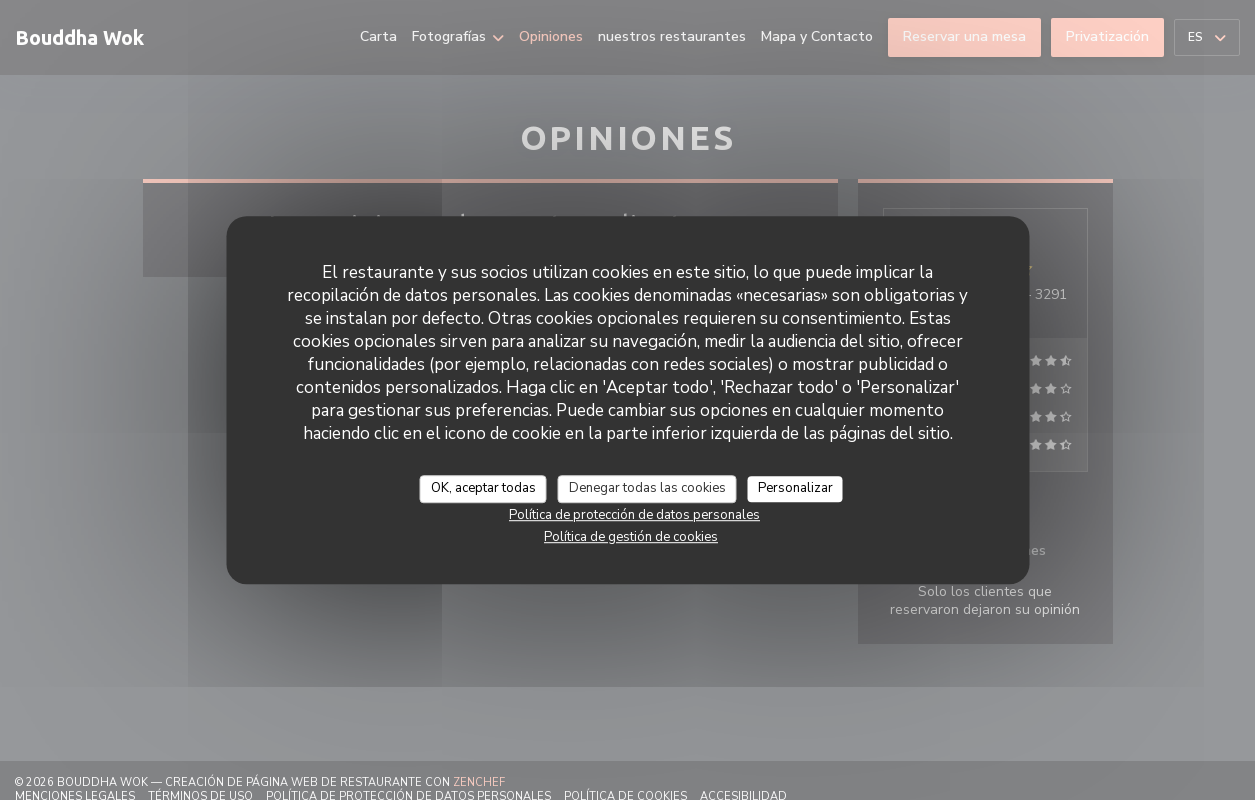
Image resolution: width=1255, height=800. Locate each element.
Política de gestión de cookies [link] (631, 537)
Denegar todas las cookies (647, 488)
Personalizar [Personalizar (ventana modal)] (795, 488)
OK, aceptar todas (483, 488)
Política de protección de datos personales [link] (634, 515)
